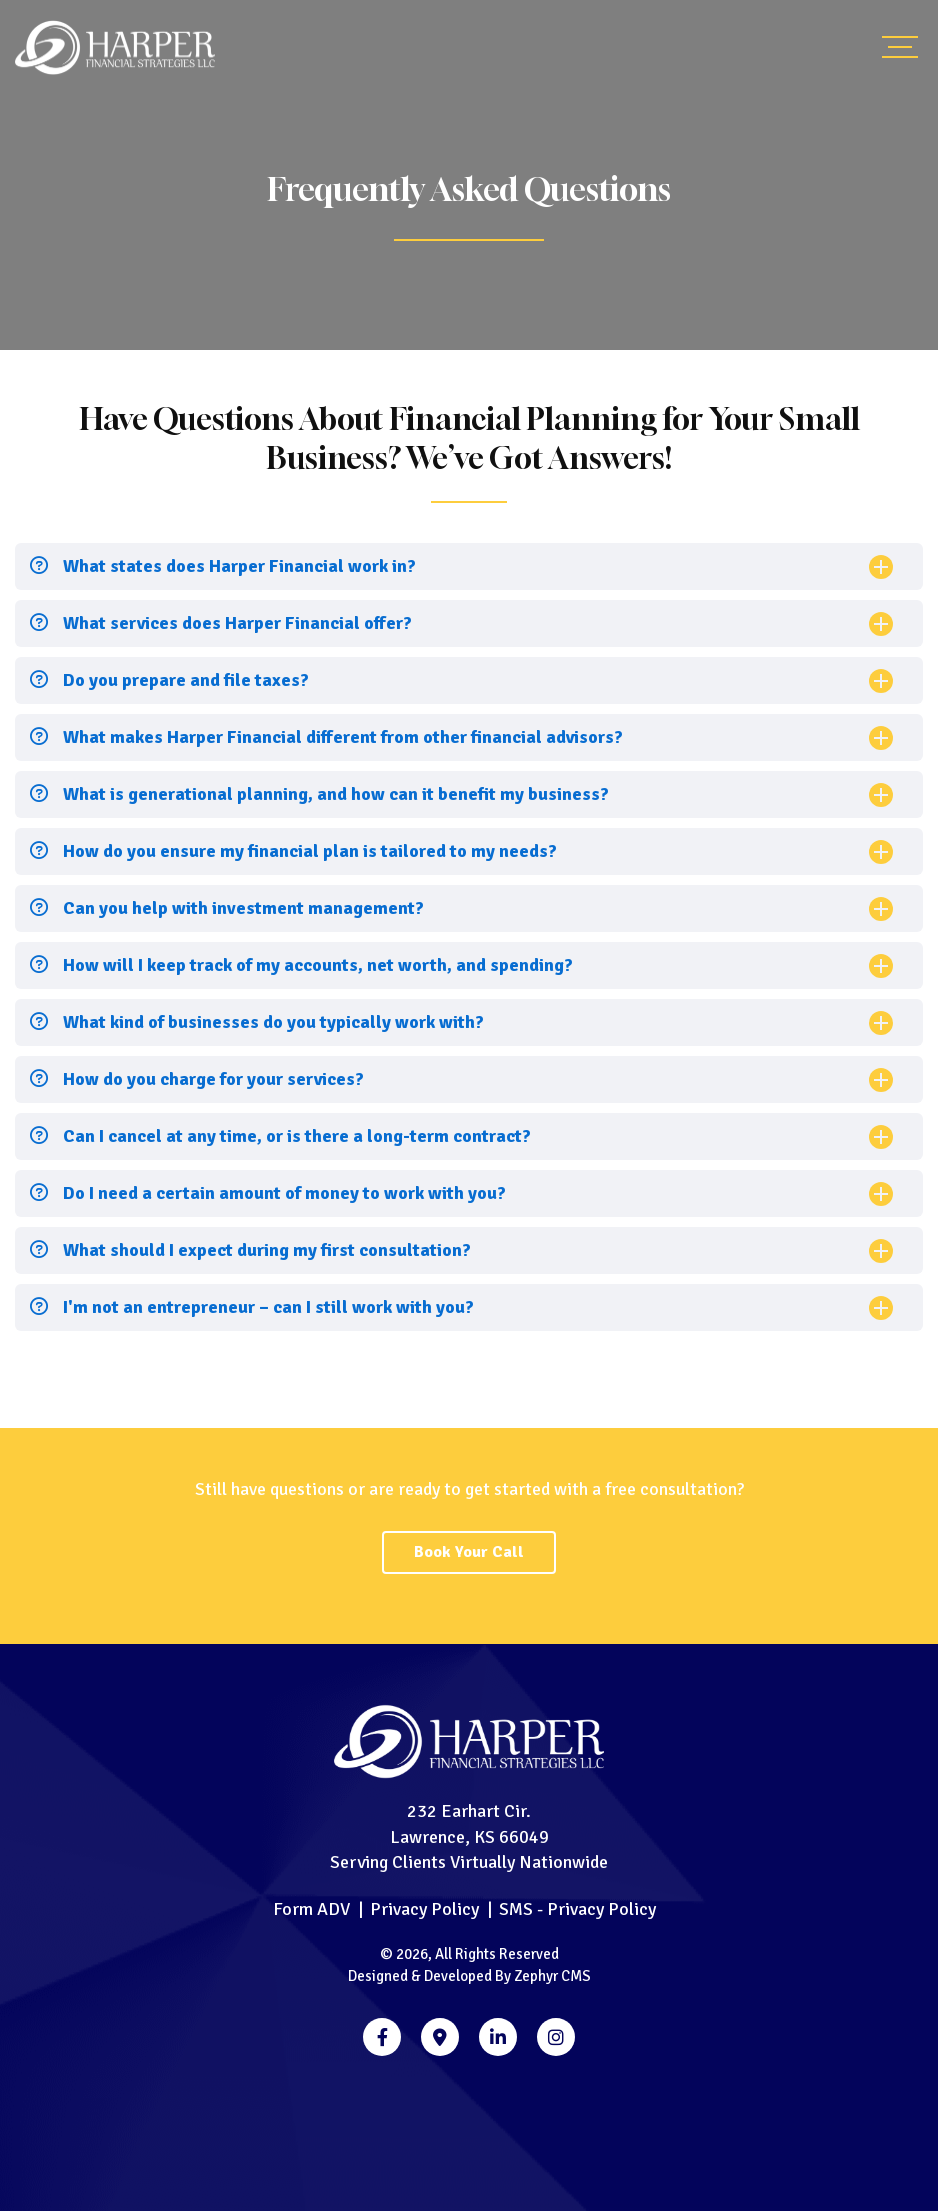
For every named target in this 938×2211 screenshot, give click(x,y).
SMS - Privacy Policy (577, 1909)
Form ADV (311, 1909)
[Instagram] (556, 2037)
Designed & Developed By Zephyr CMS (469, 1976)
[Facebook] (382, 2037)
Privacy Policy (424, 1909)
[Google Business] (440, 2037)
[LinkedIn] (498, 2037)
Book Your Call (469, 1552)
